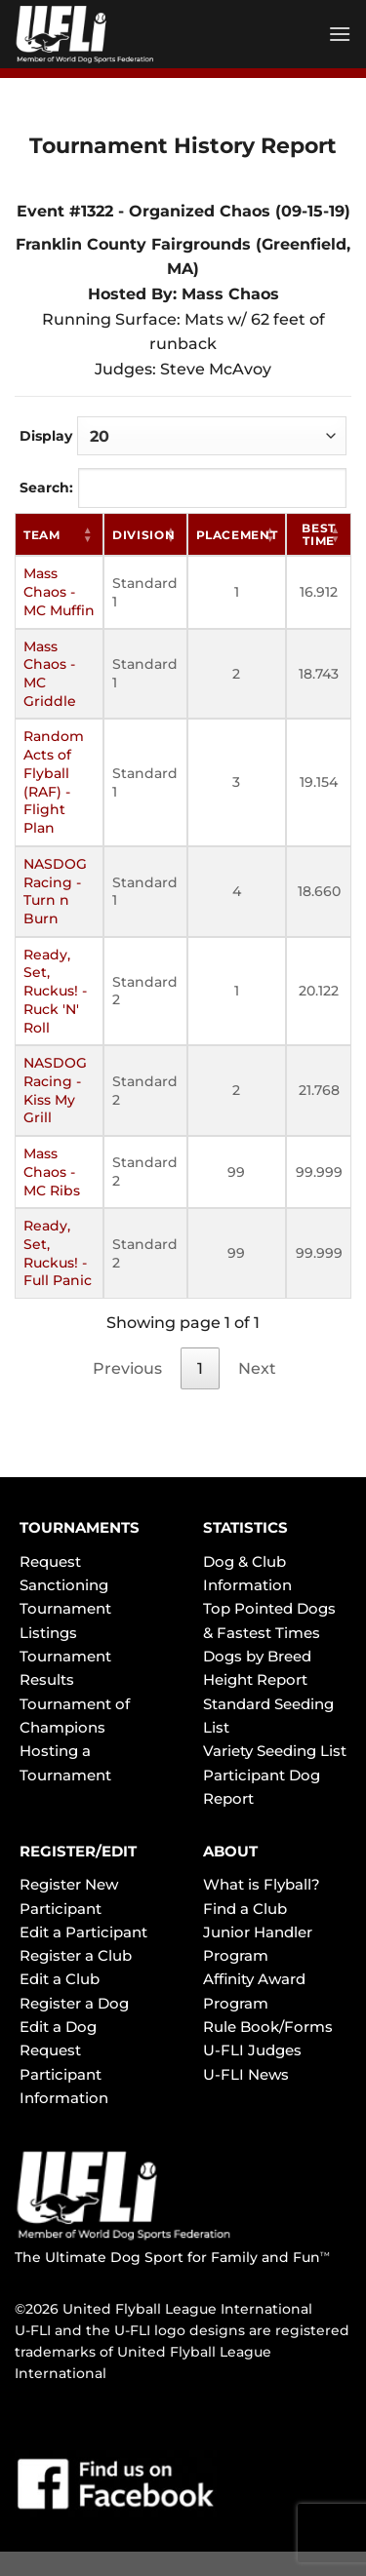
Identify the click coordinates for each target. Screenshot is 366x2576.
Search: (183, 487)
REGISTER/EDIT (78, 1851)
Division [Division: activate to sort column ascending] (143, 534)
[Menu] (339, 34)
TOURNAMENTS (80, 1527)
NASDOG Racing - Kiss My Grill (55, 1090)
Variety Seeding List (274, 1750)
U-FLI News (246, 2074)
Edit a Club (60, 1979)
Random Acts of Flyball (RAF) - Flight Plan (53, 782)
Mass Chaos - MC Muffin (59, 591)
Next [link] (257, 1368)
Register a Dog (74, 2003)
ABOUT (230, 1851)
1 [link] (200, 1368)
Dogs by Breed (257, 1656)
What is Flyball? (261, 1884)
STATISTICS (245, 1527)
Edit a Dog (58, 2026)
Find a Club (245, 1908)
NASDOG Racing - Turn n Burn (55, 891)
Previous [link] (127, 1368)
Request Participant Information (64, 2074)
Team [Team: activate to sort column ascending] (42, 534)
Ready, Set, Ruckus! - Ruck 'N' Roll (55, 991)
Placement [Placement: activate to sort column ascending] (237, 534)
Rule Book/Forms (268, 2026)
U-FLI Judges (252, 2050)
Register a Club (76, 1955)
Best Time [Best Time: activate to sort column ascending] (319, 534)
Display (183, 435)
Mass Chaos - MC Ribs (51, 1171)
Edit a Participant (83, 1932)
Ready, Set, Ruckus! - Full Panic (57, 1253)
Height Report (255, 1679)
